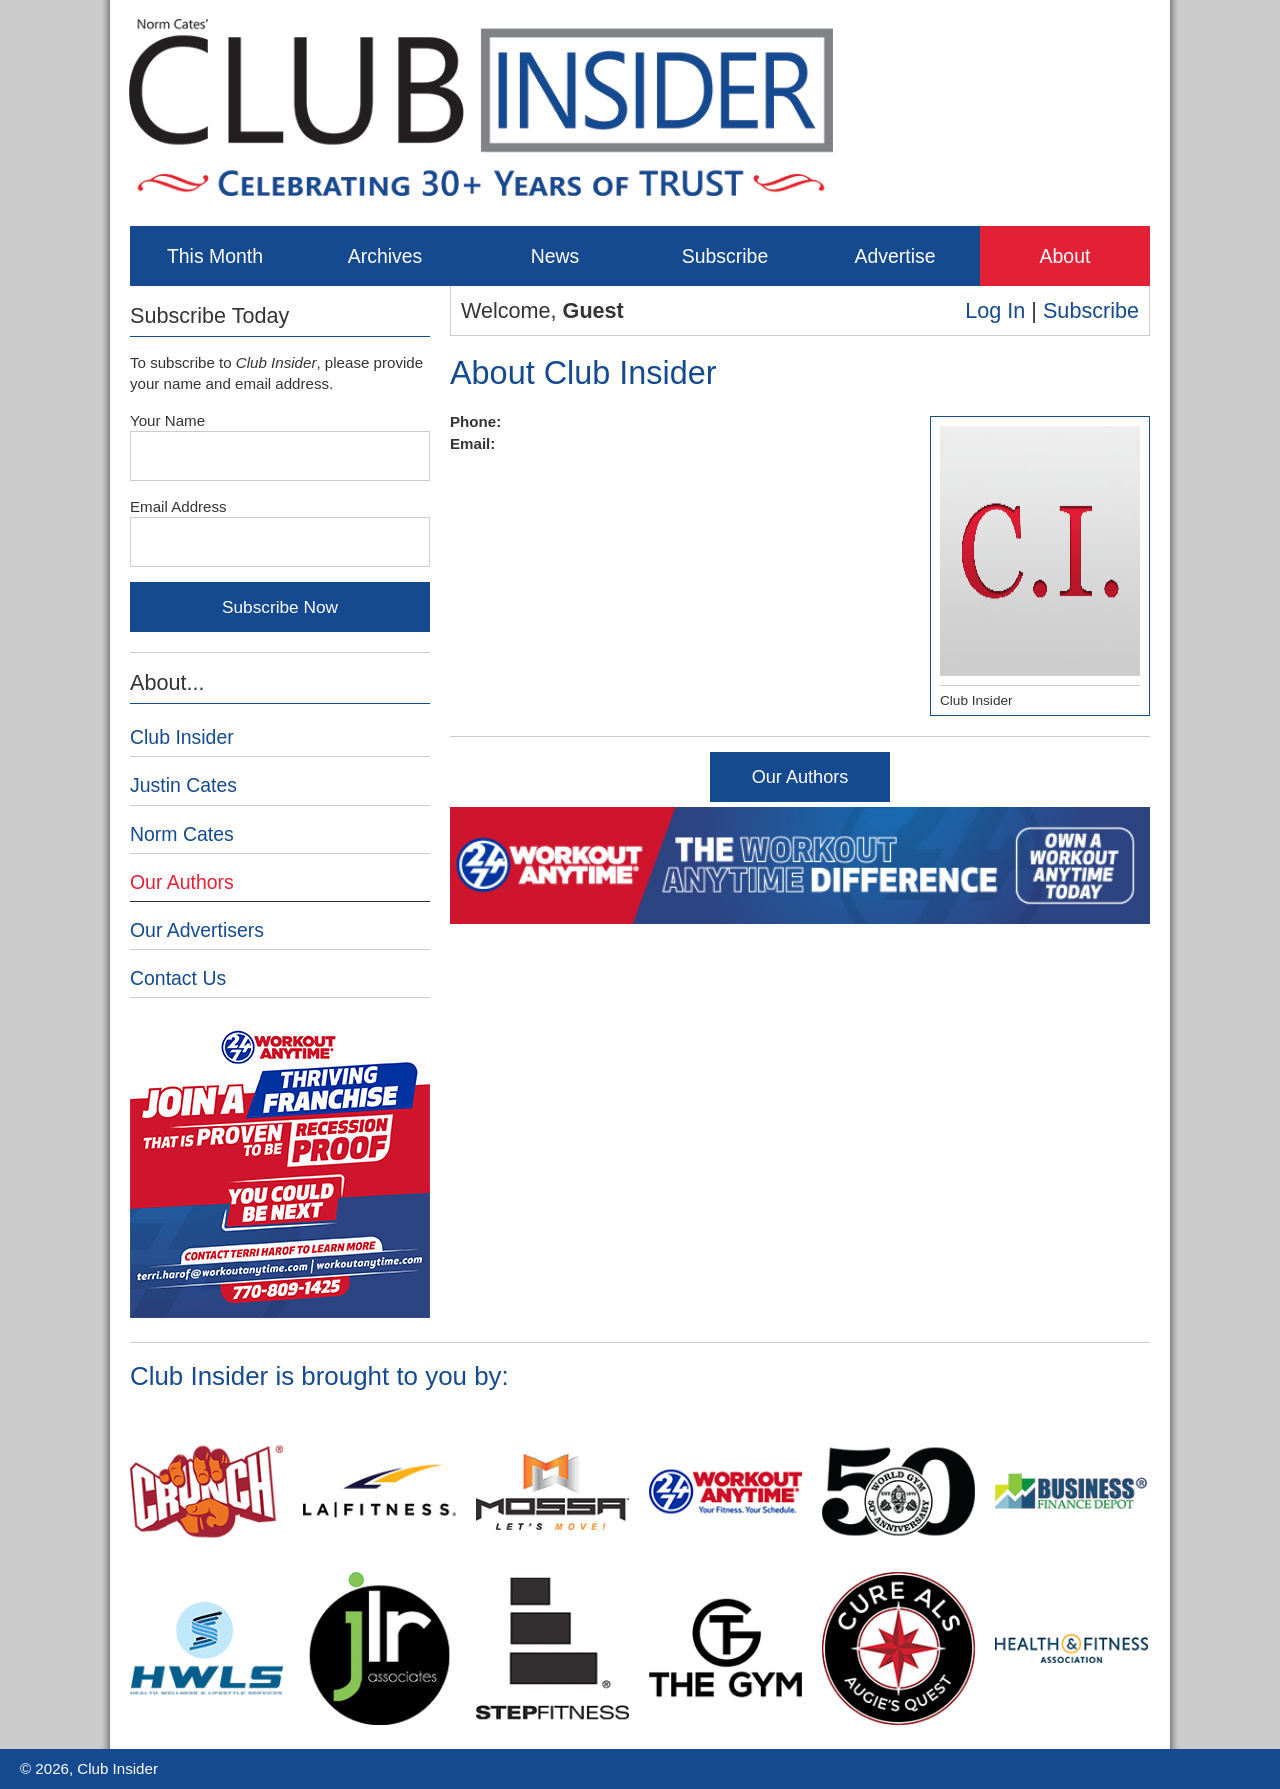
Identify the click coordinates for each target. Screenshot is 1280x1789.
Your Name (167, 420)
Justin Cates (183, 785)
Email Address (178, 506)
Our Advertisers (197, 930)
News (555, 256)
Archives (385, 256)
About (1065, 256)
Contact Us (178, 978)
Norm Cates (182, 834)
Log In (995, 310)
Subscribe (725, 256)
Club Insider (182, 737)
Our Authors (800, 777)
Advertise (894, 256)
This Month (215, 256)
